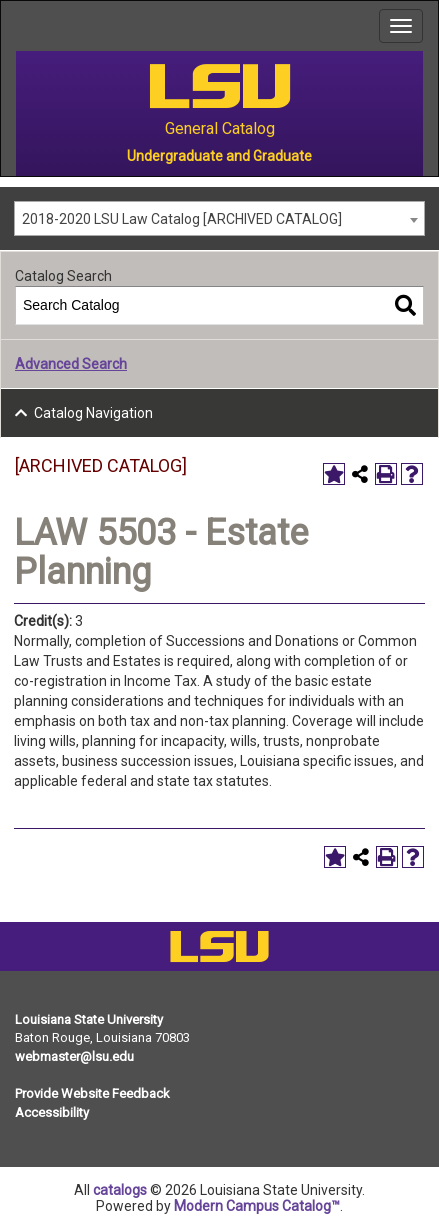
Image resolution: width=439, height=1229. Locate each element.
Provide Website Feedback (92, 1093)
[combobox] (219, 218)
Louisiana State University (89, 1019)
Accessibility (52, 1112)
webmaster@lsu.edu (74, 1056)
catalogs (120, 1190)
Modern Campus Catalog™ (257, 1206)
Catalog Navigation (93, 413)
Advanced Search (71, 364)
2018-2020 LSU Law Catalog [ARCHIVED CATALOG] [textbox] (182, 219)
